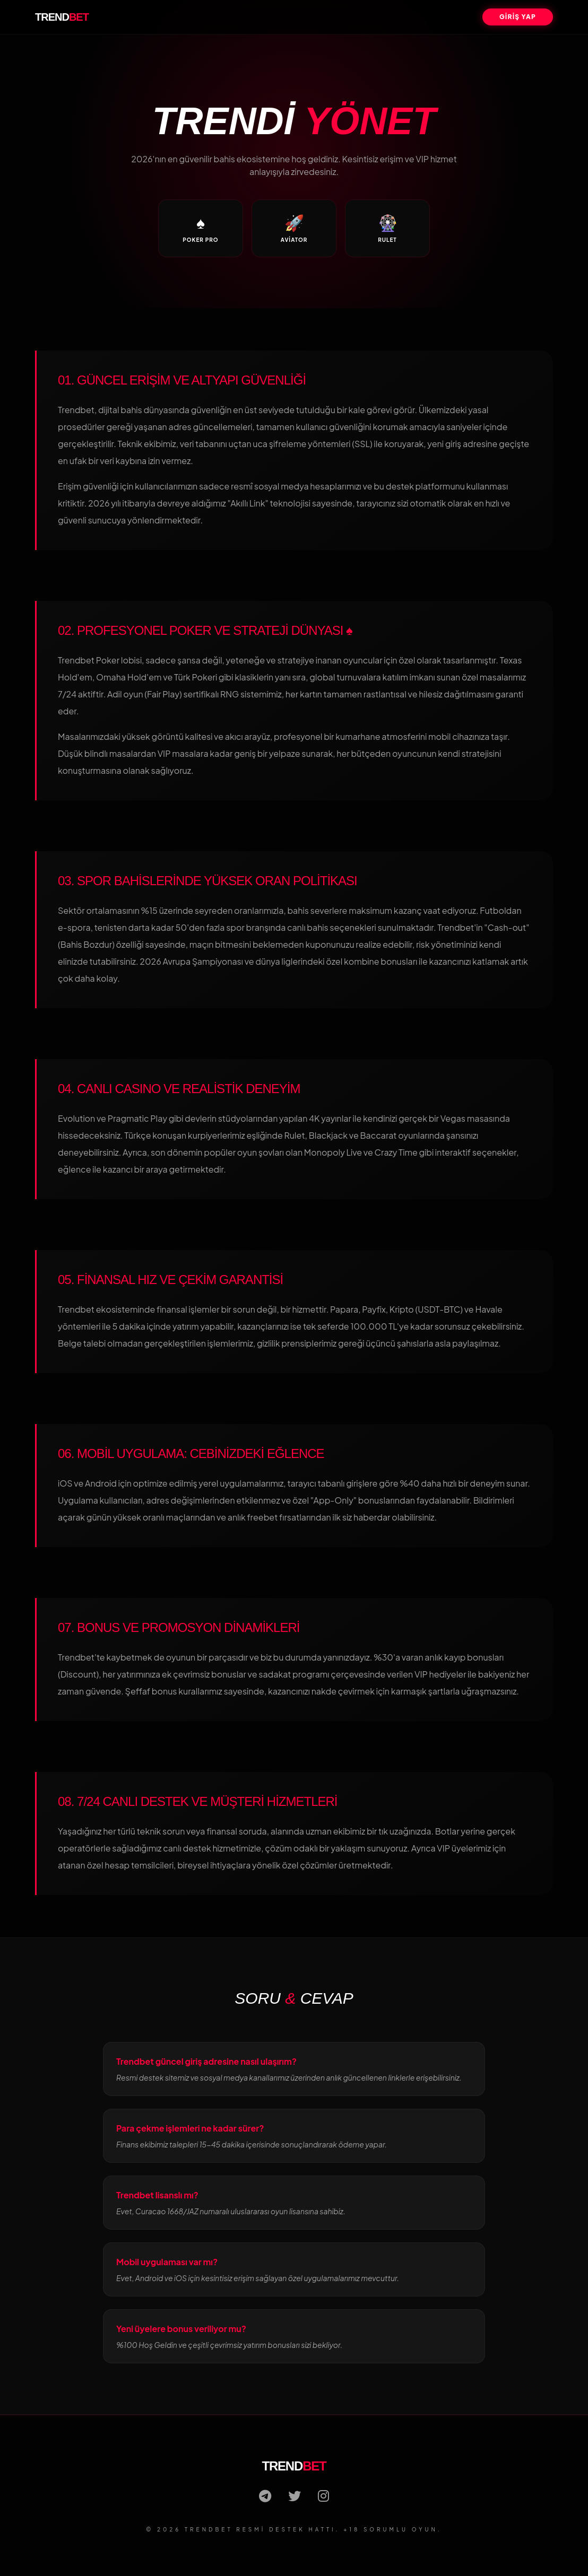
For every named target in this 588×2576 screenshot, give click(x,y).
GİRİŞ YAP (517, 17)
